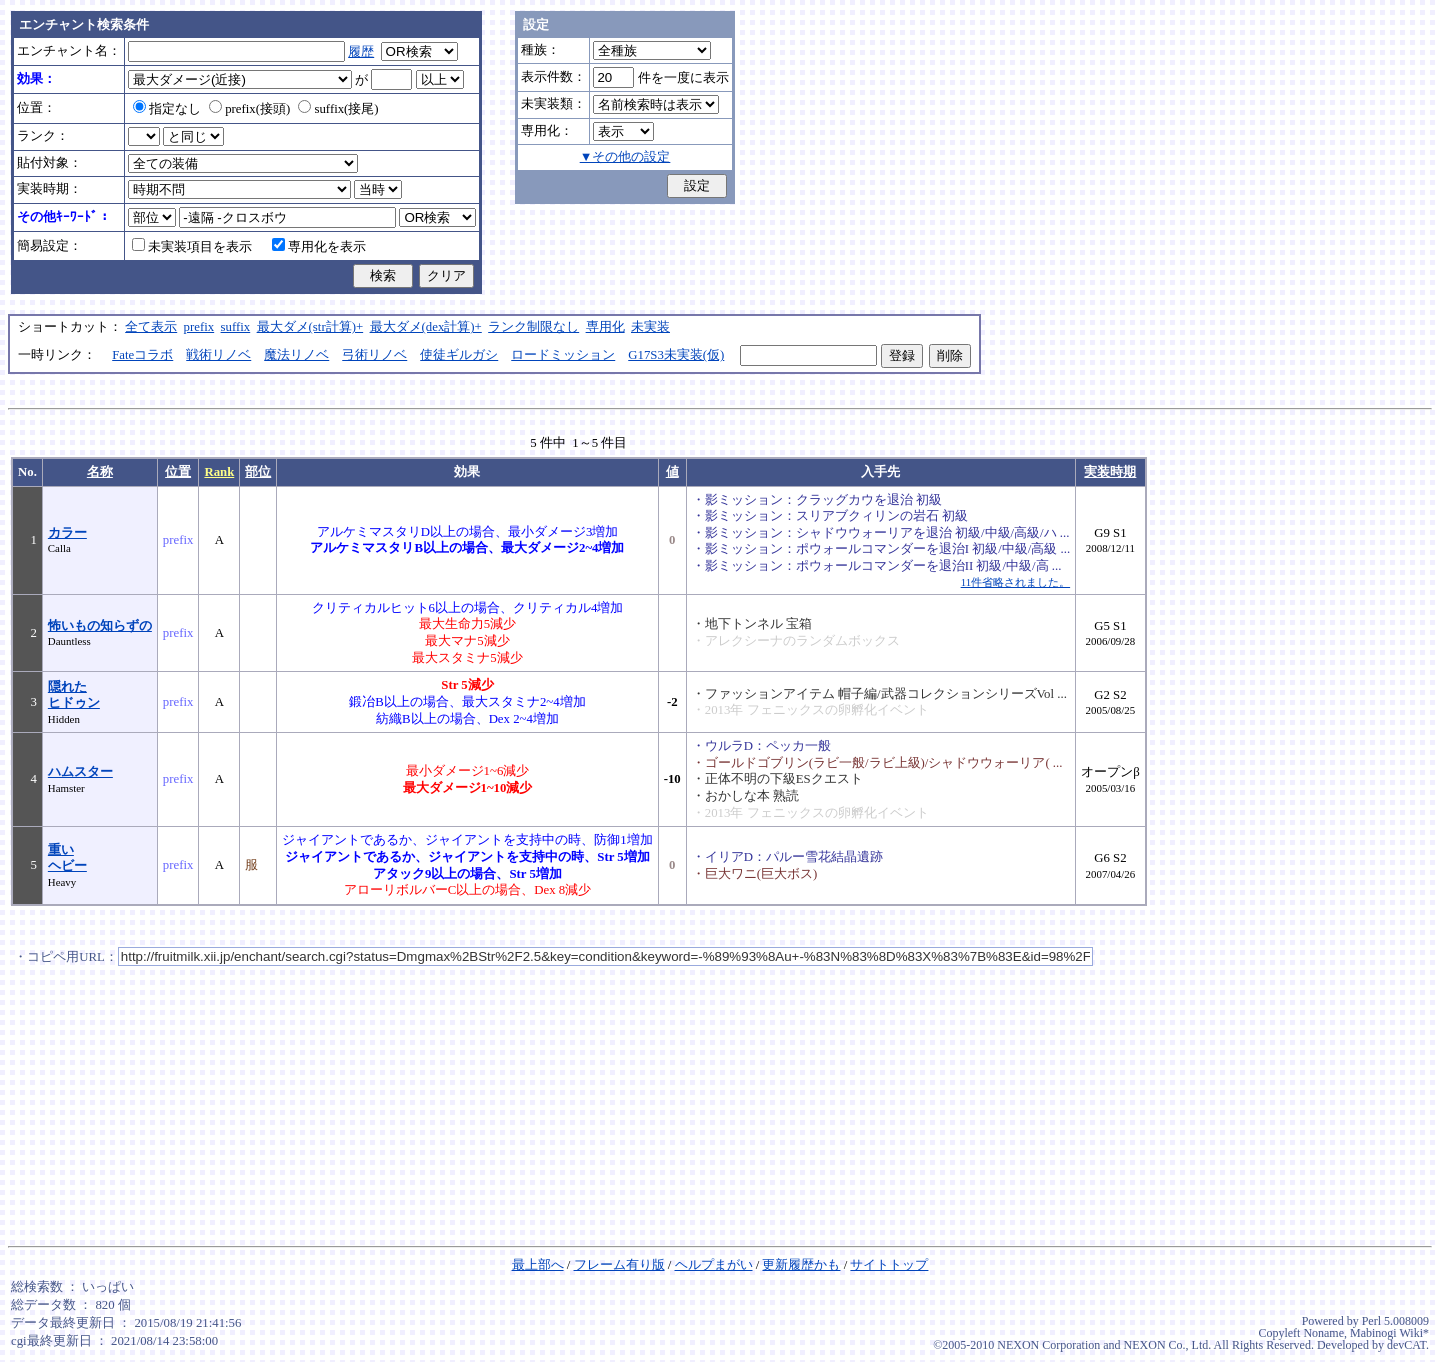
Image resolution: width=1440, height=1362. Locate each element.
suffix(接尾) (338, 109)
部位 (258, 472)
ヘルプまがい (714, 1265)
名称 (100, 472)
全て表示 (151, 327)
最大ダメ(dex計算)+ (426, 327)
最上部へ (538, 1265)
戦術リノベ (218, 355)
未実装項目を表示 (192, 247)
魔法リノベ (296, 355)
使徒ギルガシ (459, 355)
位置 (178, 472)
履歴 (361, 52)
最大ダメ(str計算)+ (310, 327)
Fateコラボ (142, 355)
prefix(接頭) (249, 109)
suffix (236, 327)
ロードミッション (563, 355)
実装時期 (1110, 472)
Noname (1323, 1333)
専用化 (605, 327)
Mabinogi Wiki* (1389, 1333)
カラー (67, 533)
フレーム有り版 (619, 1265)
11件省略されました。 (1015, 582)
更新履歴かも (801, 1265)
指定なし (167, 109)
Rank (219, 472)
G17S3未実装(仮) (676, 355)
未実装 (650, 327)
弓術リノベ (374, 355)
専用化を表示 (319, 247)
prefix (199, 327)
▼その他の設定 (625, 157)
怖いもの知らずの (100, 626)
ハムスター (80, 772)
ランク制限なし (533, 327)
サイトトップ (889, 1265)
